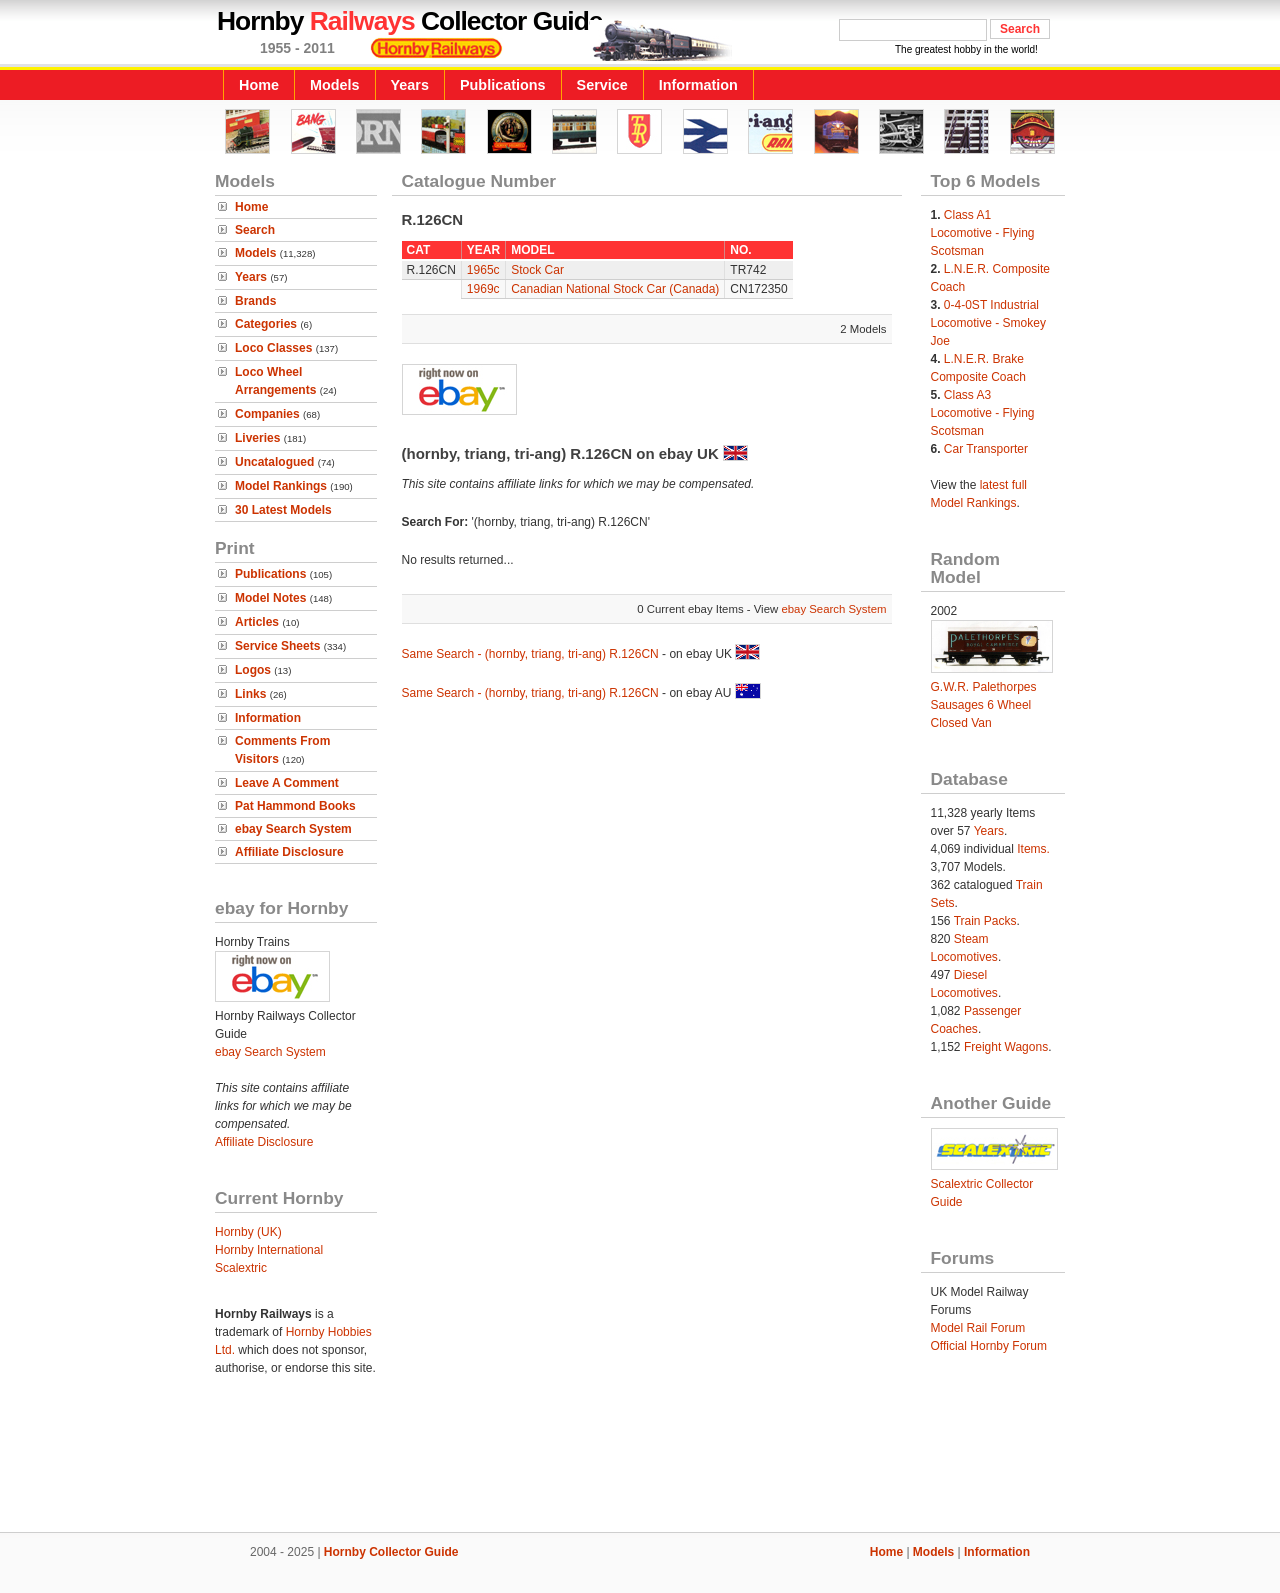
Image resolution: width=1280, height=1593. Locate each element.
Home (259, 85)
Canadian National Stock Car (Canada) (615, 289)
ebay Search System (293, 829)
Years (410, 85)
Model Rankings (281, 486)
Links (250, 694)
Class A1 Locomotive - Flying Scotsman (983, 233)
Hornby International (269, 1250)
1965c (483, 270)
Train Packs (985, 921)
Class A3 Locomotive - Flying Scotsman (983, 413)
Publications (503, 85)
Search (255, 230)
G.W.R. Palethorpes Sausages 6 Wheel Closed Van (984, 705)
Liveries (257, 438)
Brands (255, 301)
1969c (483, 289)
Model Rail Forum (978, 1328)
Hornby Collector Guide (391, 1552)
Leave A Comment (287, 783)
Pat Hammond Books (295, 806)
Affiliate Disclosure (289, 852)
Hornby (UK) (248, 1232)
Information (698, 85)
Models (335, 85)
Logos (253, 670)
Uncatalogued (274, 462)
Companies (267, 414)
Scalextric (241, 1268)
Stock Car (537, 270)
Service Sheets (277, 646)
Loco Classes (273, 348)
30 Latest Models (283, 510)
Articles (257, 622)
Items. (1033, 849)
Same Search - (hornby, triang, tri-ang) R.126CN (530, 654)
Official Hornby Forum (989, 1346)
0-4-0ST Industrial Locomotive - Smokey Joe (988, 323)
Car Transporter (986, 449)
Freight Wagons (1006, 1047)
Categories (266, 324)
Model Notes (270, 598)
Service (602, 85)
